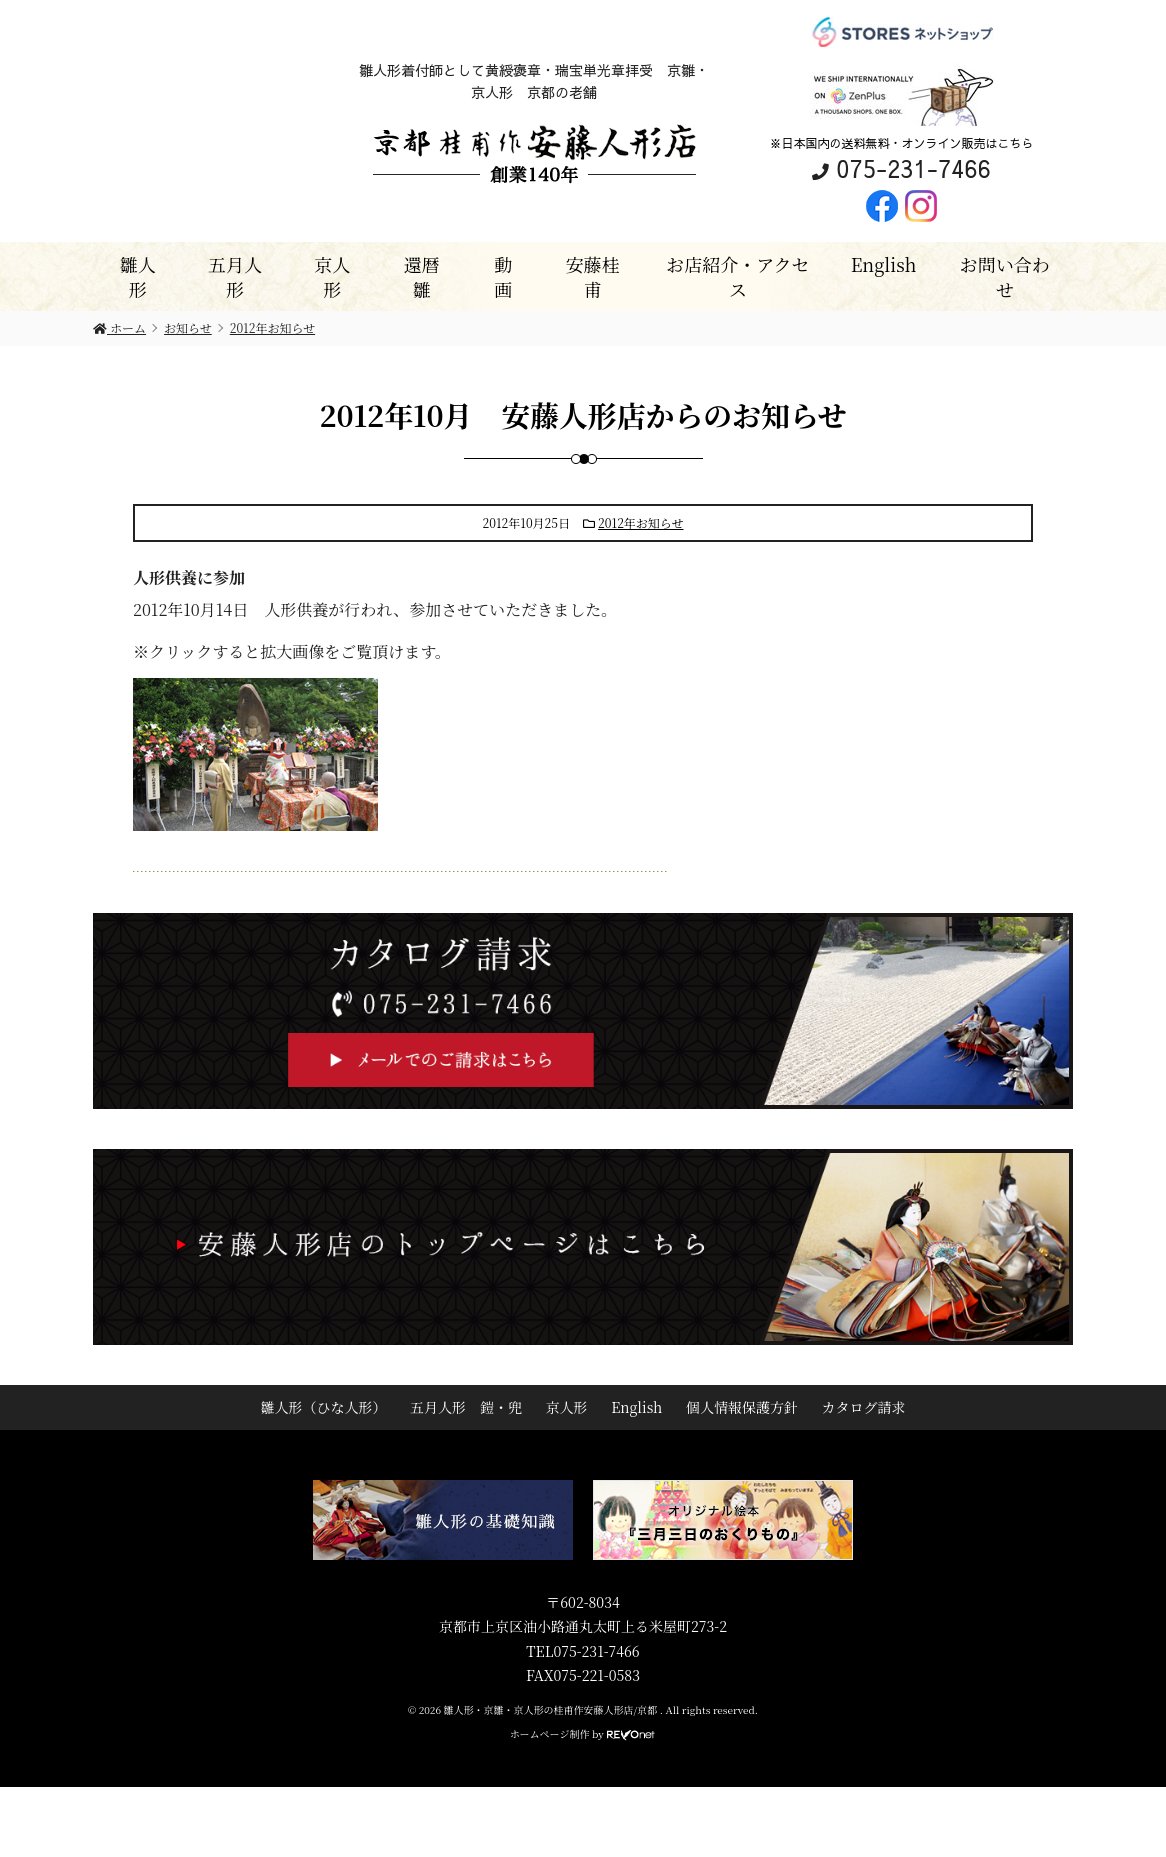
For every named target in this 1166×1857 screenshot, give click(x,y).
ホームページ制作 (550, 1733)
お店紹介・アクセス (737, 276)
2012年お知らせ (640, 522)
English (884, 264)
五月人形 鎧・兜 (466, 1407)
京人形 (332, 276)
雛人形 (138, 276)
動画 (503, 276)
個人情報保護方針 (742, 1407)
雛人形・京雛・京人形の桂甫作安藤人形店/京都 (552, 1709)
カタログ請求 (864, 1407)
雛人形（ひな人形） (323, 1407)
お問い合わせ (1005, 276)
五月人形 (235, 276)
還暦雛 (422, 276)
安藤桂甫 (593, 276)
